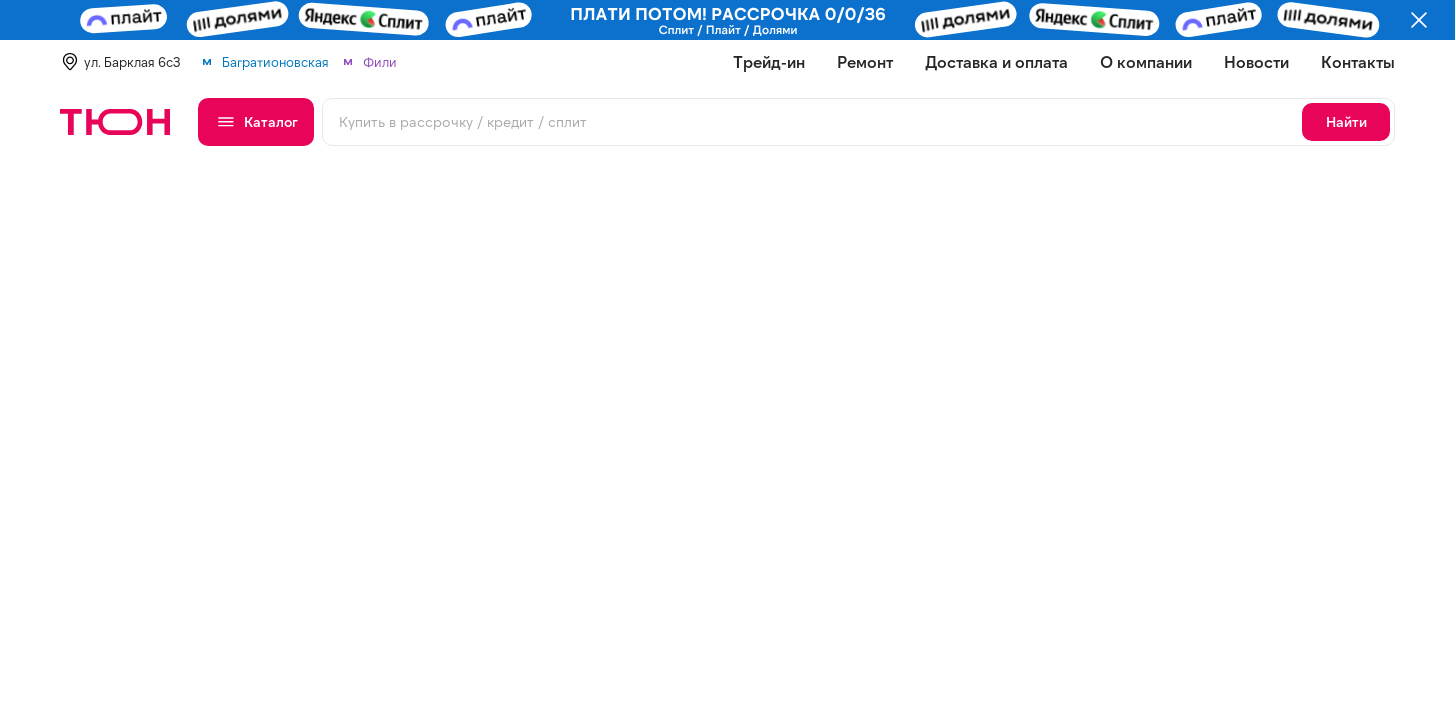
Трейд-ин (769, 62)
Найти (1346, 121)
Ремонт (865, 62)
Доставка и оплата (996, 62)
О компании (1146, 62)
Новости (1256, 62)
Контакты (1358, 62)
